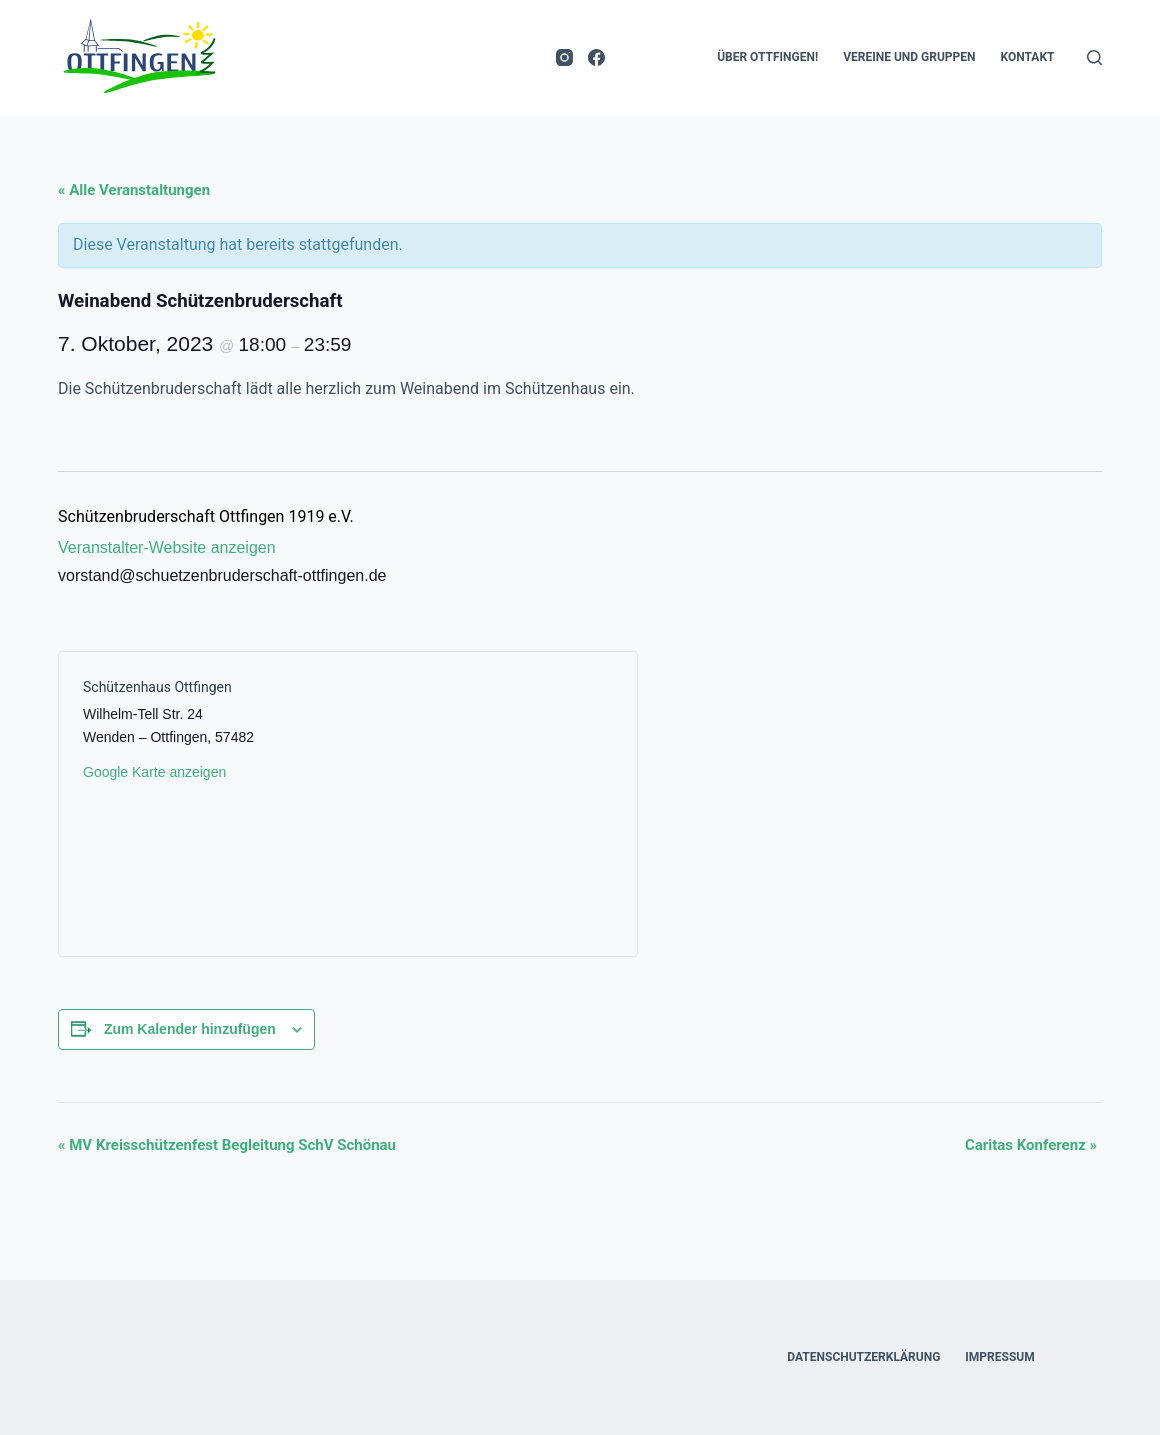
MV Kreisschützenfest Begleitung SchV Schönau (227, 1145)
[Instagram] (564, 57)
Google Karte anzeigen (154, 772)
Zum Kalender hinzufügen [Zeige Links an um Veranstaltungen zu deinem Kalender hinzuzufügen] (190, 1029)
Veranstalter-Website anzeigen (167, 547)
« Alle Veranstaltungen (134, 190)
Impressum (999, 1357)
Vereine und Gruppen (909, 57)
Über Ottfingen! (767, 57)
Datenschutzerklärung (863, 1357)
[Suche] (1094, 57)
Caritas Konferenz (1031, 1145)
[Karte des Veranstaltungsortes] (480, 804)
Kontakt (1028, 57)
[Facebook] (596, 57)
